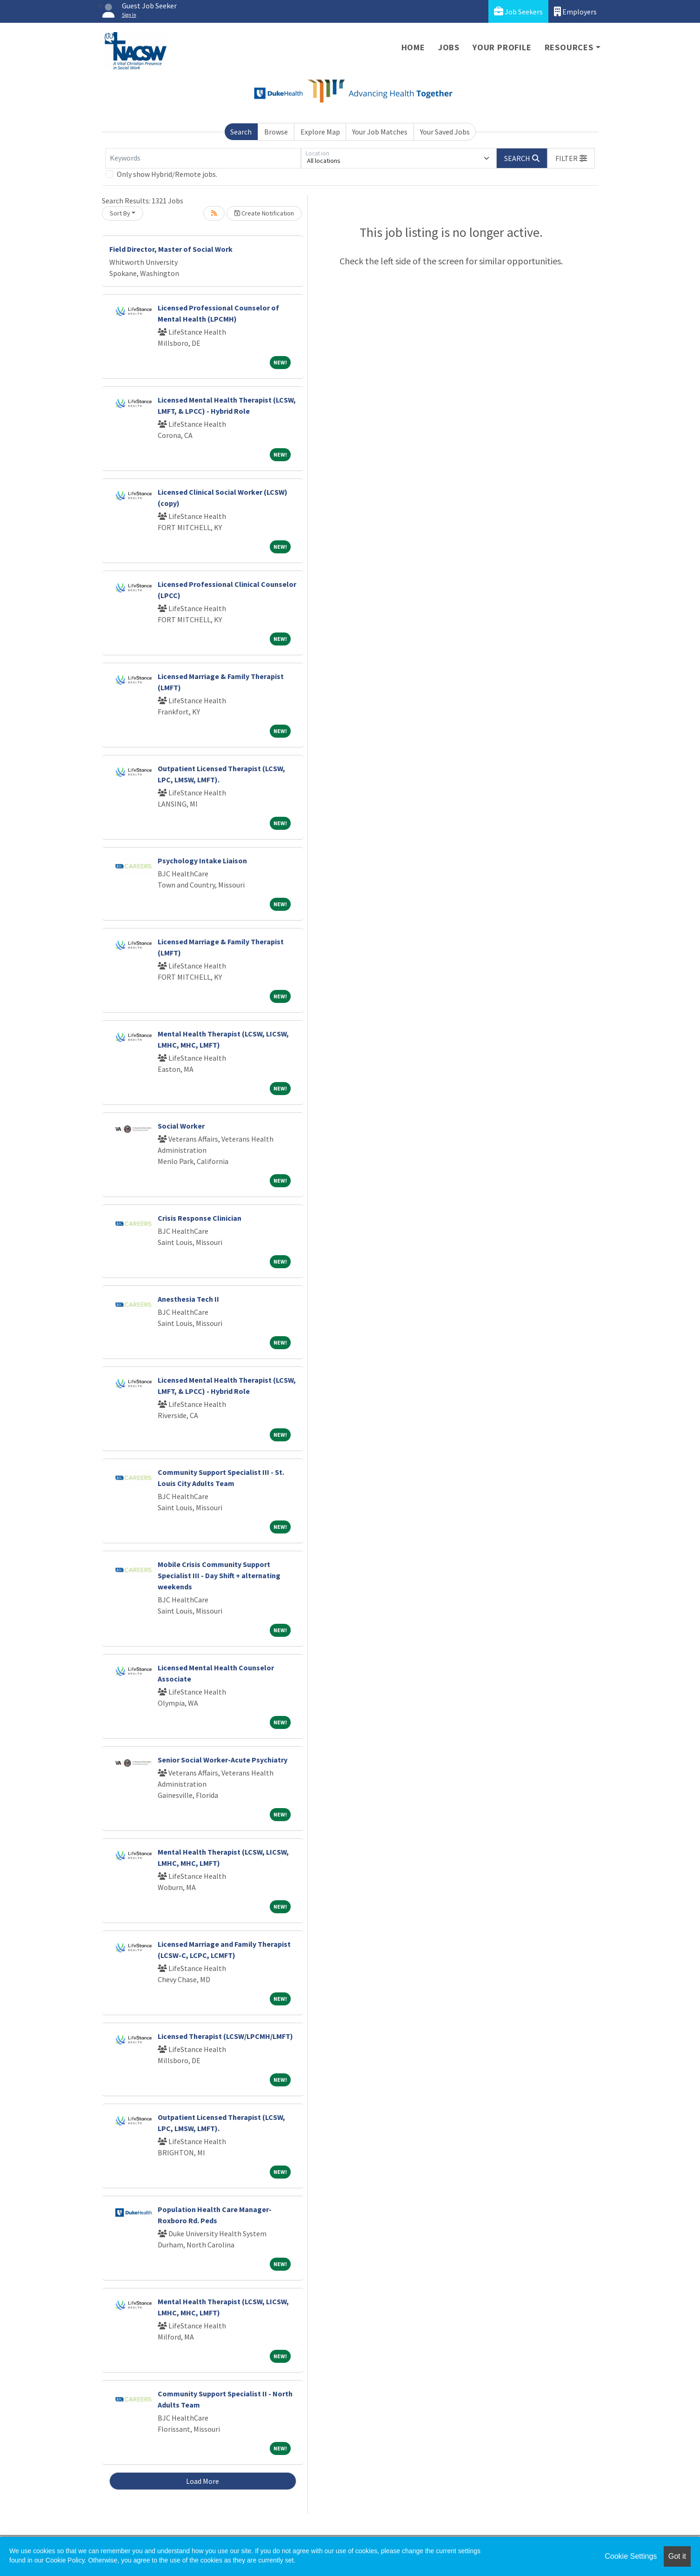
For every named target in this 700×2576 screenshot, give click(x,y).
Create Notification (264, 213)
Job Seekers (518, 11)
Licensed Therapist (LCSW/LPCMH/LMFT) (225, 2036)
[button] (571, 158)
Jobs (449, 47)
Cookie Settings (631, 2556)
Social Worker (181, 1125)
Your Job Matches (379, 131)
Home (413, 47)
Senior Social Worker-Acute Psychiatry (222, 1759)
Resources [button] (569, 47)
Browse (276, 131)
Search (241, 131)
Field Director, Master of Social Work (171, 249)
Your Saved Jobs (445, 131)
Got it (677, 2556)
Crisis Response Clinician (199, 1218)
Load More (202, 2481)
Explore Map (320, 131)
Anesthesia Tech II (188, 1299)
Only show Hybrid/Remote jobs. (167, 174)
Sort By (120, 213)
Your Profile (502, 47)
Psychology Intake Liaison (202, 860)
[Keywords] (203, 158)
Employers (575, 11)
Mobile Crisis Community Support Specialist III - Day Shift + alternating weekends (219, 1575)
